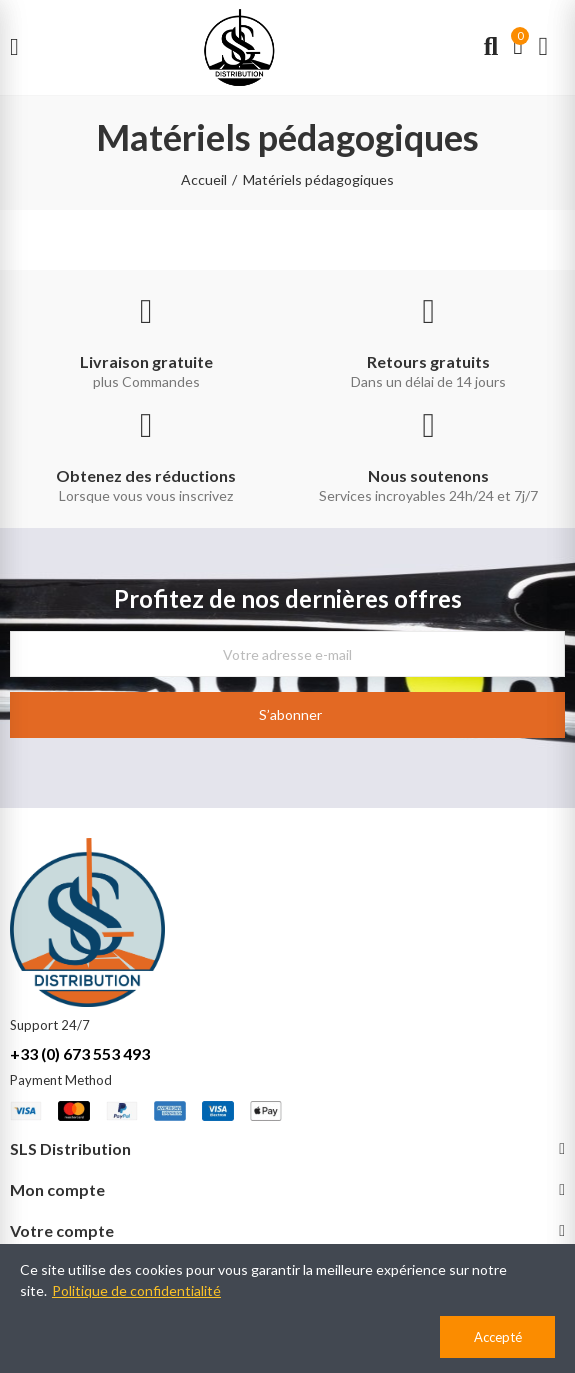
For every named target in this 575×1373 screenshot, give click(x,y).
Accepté (498, 1337)
